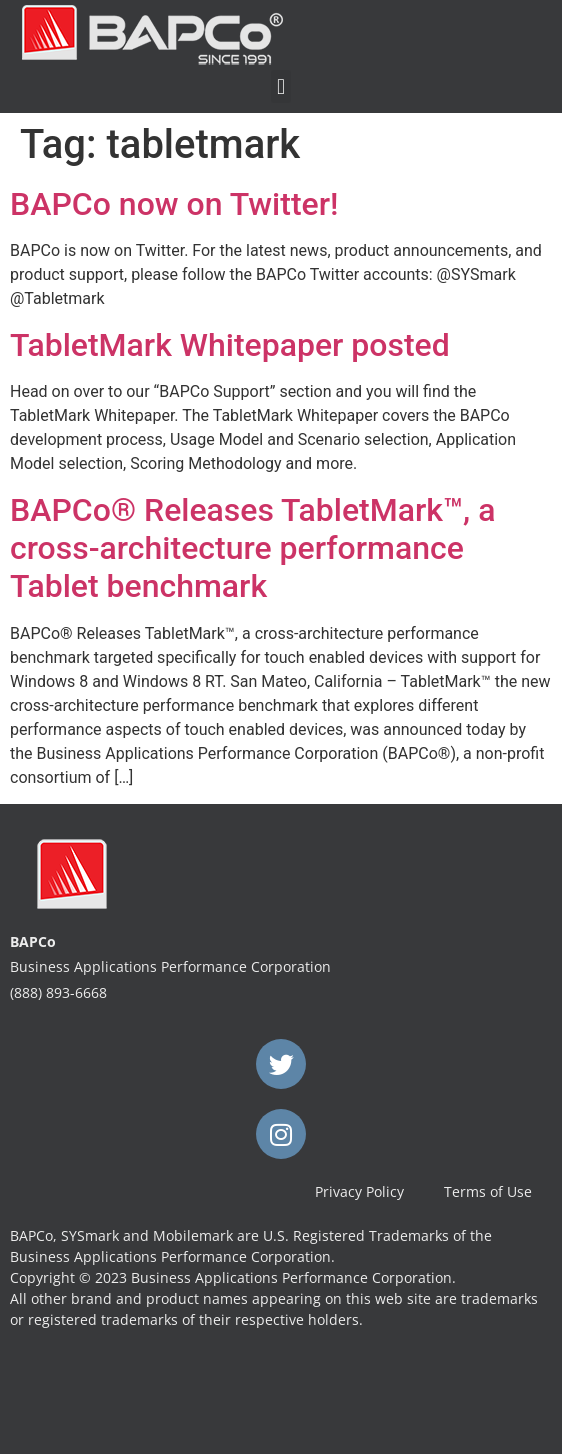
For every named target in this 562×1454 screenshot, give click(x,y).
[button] (280, 86)
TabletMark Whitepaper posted (230, 345)
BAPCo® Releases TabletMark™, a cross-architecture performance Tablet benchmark (252, 548)
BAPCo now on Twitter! (174, 204)
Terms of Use (488, 1191)
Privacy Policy (359, 1191)
